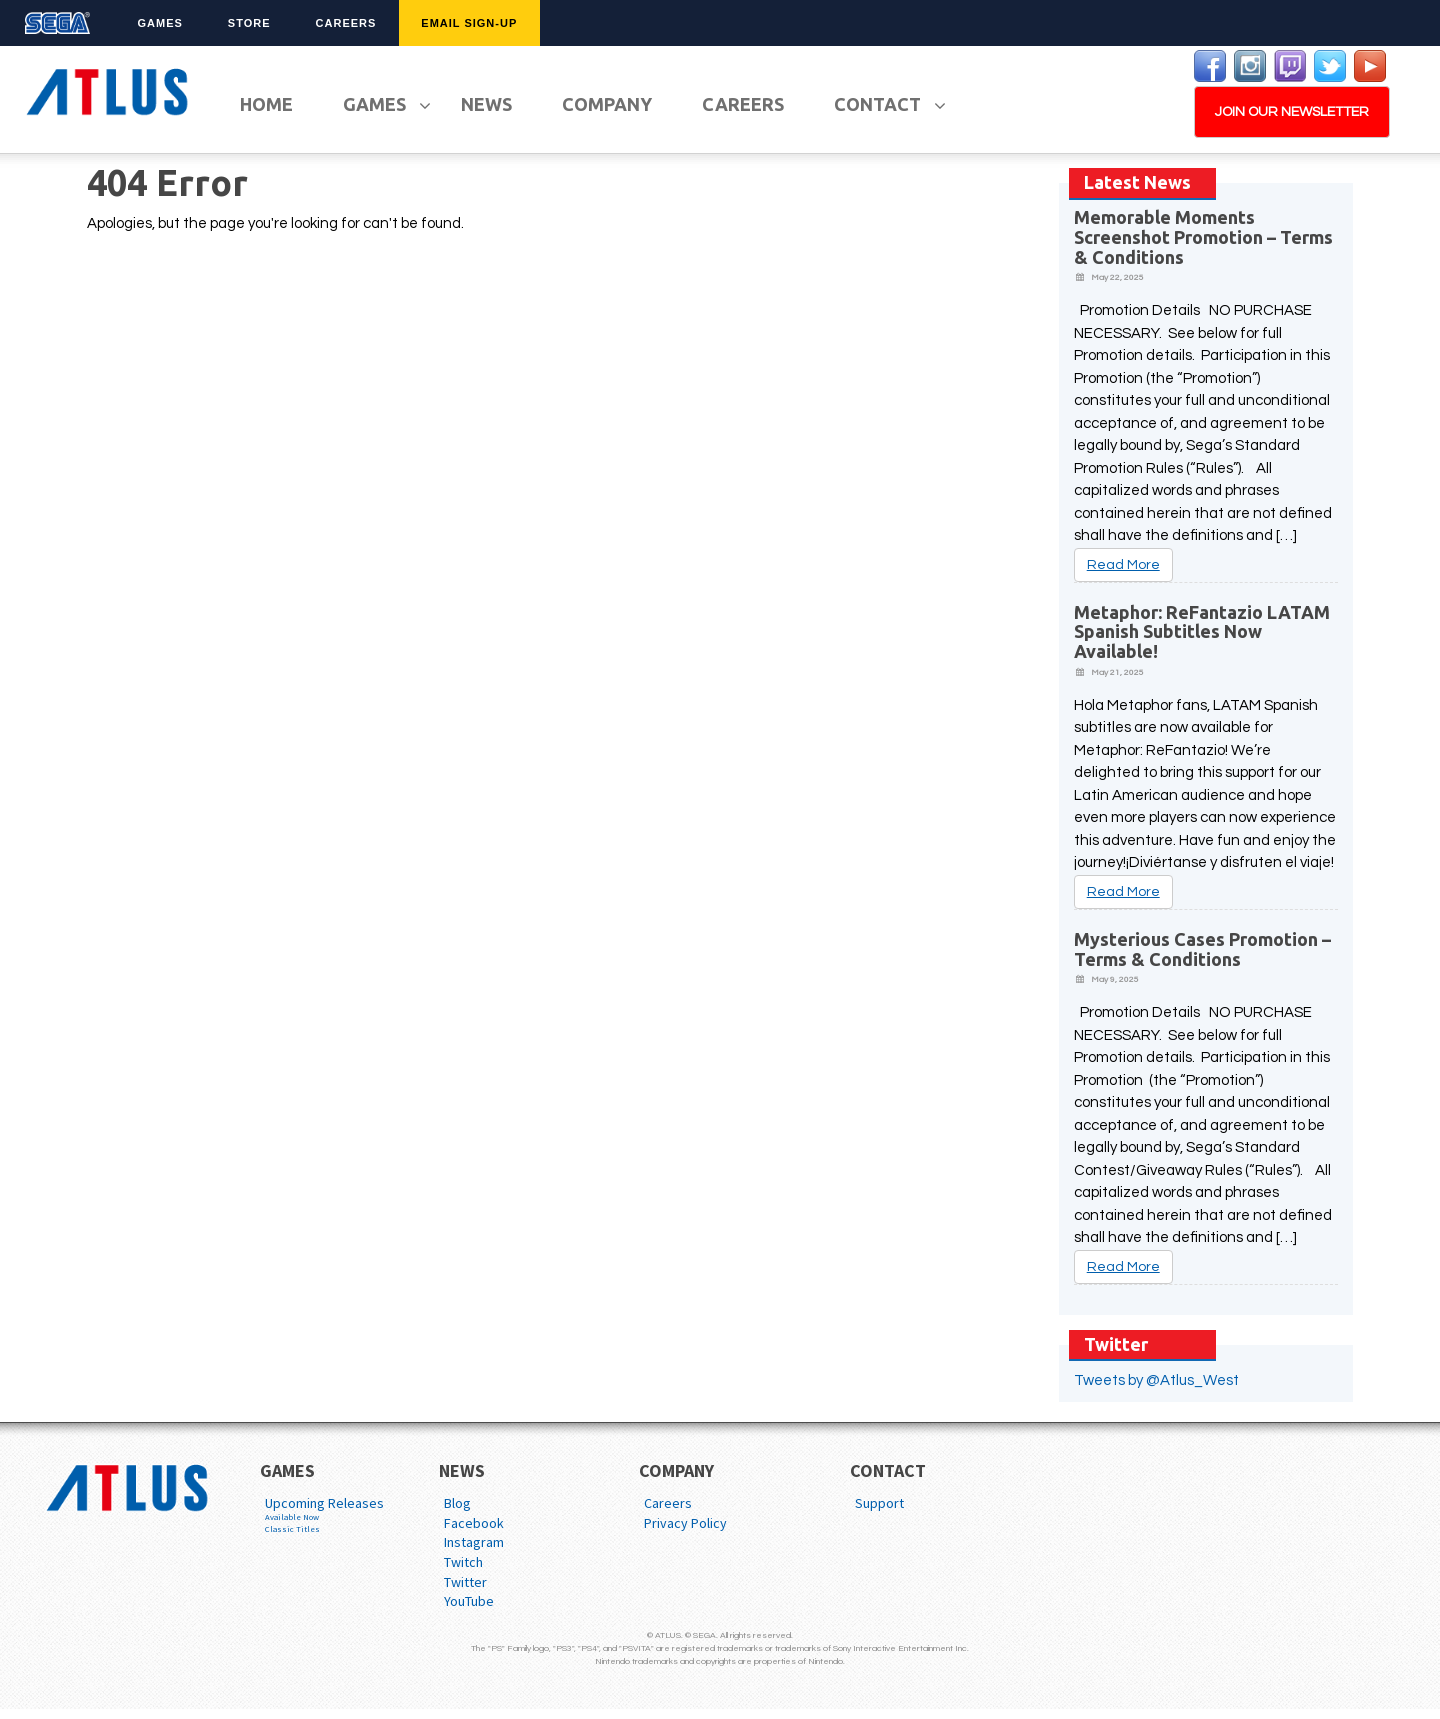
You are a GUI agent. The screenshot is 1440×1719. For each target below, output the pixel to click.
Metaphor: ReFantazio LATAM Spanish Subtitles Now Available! (1202, 632)
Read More (1123, 565)
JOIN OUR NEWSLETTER (1292, 112)
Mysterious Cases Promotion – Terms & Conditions (1202, 949)
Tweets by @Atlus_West (1156, 1380)
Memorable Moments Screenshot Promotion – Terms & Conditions (1203, 237)
